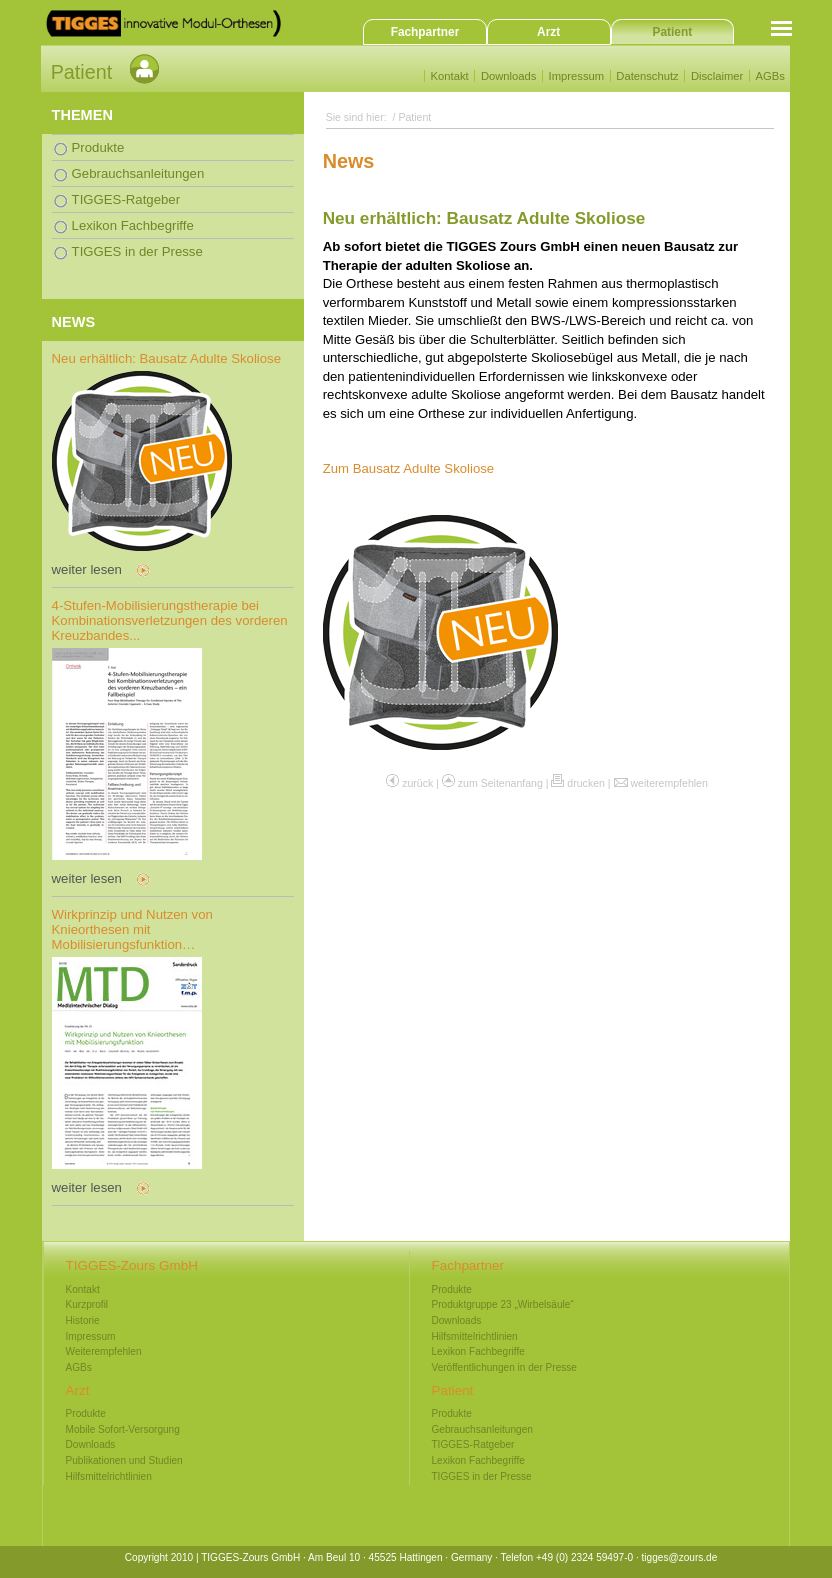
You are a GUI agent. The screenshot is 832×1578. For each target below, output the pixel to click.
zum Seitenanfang (500, 783)
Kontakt (450, 76)
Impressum (576, 76)
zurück (417, 783)
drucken (586, 783)
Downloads (509, 76)
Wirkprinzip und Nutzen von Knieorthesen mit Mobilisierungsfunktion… (132, 929)
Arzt (548, 32)
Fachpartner (425, 32)
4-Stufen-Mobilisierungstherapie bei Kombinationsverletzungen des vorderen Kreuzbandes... (170, 620)
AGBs (769, 76)
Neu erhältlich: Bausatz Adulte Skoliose (166, 358)
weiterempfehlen (668, 783)
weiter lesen (87, 569)
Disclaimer (717, 76)
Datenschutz (647, 76)
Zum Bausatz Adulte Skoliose (409, 468)
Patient (673, 32)
